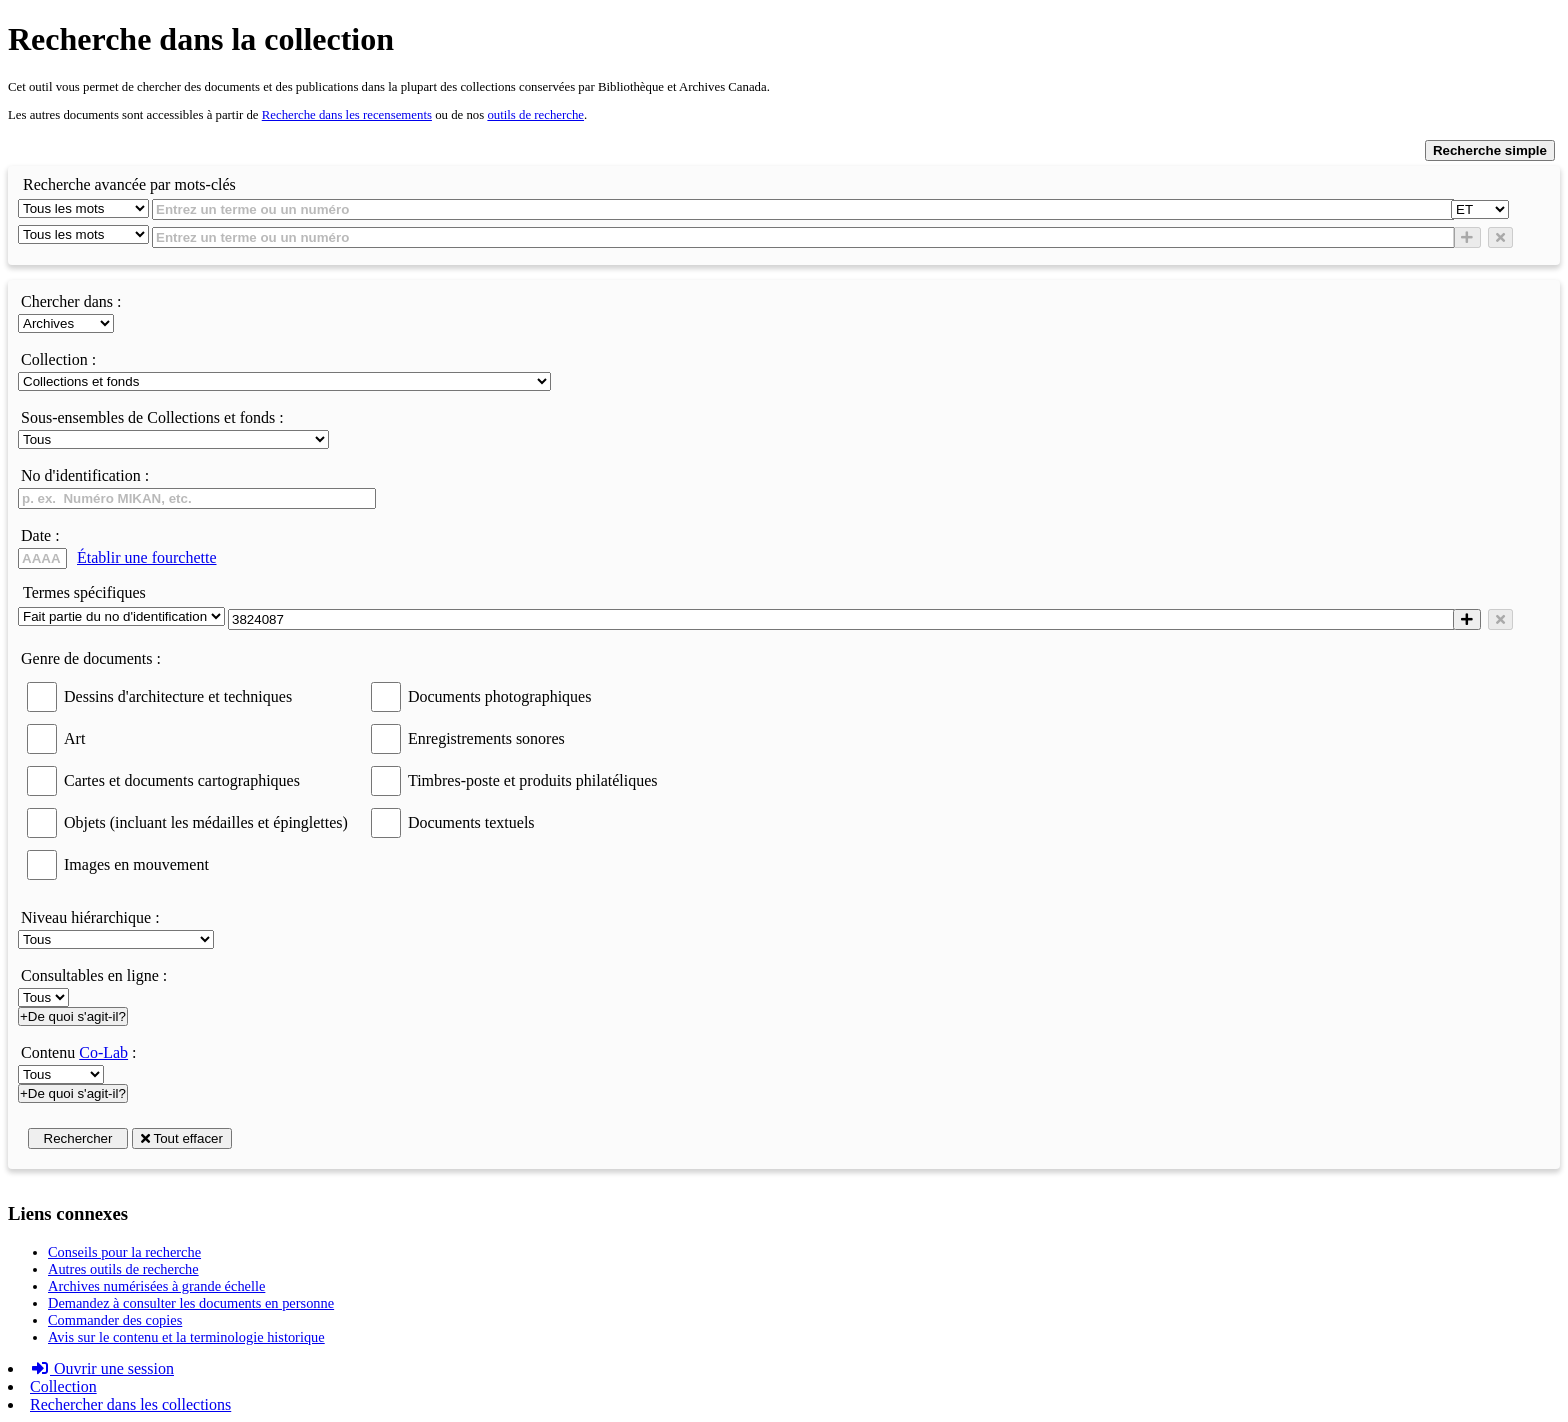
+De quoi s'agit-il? (73, 1016)
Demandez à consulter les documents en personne (191, 1303)
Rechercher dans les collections (130, 1404)
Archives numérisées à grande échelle (156, 1286)
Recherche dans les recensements (347, 115)
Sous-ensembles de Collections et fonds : (152, 417)
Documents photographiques (500, 696)
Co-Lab (103, 1052)
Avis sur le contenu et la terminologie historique (186, 1337)
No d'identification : (85, 475)
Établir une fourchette (147, 557)
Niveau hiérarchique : (90, 917)
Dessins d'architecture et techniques (178, 696)
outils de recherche (535, 115)
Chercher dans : (71, 301)
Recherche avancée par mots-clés (129, 184)
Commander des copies (115, 1320)
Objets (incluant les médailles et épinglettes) (206, 822)
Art (74, 738)
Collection (63, 1386)
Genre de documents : (91, 658)
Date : (40, 535)
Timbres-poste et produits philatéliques (533, 780)
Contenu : (79, 1052)
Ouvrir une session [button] (102, 1368)
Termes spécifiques (84, 592)
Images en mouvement (136, 864)
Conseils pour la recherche (124, 1252)
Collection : (58, 359)
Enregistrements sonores (486, 738)
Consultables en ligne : (94, 975)
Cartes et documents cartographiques (182, 780)
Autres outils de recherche (123, 1269)
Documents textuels (471, 822)
